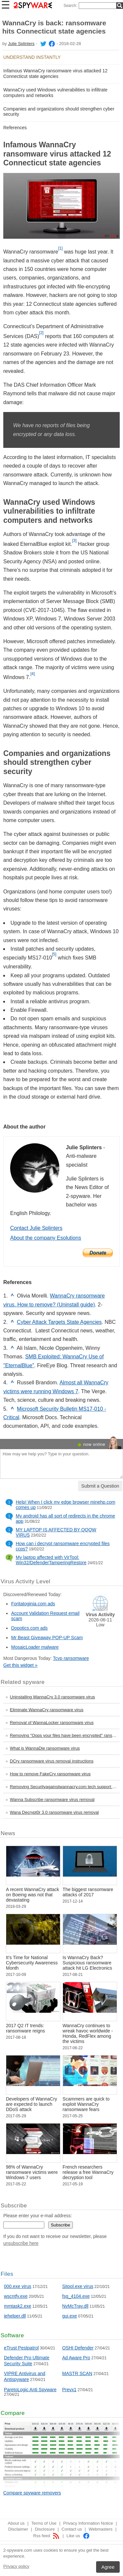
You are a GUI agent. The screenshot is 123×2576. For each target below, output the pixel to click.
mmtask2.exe (17, 2306)
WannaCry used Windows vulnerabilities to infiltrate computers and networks (55, 92)
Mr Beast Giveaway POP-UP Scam (47, 1637)
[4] (33, 673)
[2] (41, 332)
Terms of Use (44, 2523)
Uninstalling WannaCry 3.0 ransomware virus (52, 1696)
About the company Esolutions (45, 1238)
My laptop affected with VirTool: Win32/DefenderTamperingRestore (51, 1560)
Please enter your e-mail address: (37, 2215)
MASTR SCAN (77, 2373)
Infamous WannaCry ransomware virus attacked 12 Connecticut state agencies (55, 73)
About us (16, 2523)
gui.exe (69, 2316)
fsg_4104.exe (76, 2296)
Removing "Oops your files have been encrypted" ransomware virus (65, 1735)
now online (94, 1444)
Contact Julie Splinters (36, 1228)
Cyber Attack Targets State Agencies (59, 1322)
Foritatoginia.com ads (33, 1603)
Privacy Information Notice (88, 2523)
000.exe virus (17, 2286)
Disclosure (45, 2529)
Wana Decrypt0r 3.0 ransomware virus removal (54, 1812)
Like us (78, 2535)
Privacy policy (16, 2566)
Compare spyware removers (32, 2492)
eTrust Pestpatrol (21, 2347)
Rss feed (46, 2535)
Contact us (72, 2529)
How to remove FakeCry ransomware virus (50, 1773)
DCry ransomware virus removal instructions (51, 1761)
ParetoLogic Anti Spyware (30, 2389)
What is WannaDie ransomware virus (45, 1748)
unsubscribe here (20, 2243)
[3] (74, 540)
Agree (107, 2567)
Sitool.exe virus (77, 2286)
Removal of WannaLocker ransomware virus (51, 1722)
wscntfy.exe (16, 2296)
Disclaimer (18, 2529)
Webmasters (101, 2529)
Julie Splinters (21, 43)
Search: (70, 5)
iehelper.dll (15, 2316)
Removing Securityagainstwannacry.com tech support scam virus (65, 1786)
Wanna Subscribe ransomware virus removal (52, 1799)
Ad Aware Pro (76, 2357)
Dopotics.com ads (29, 1628)
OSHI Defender (78, 2347)
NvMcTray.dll (75, 2306)
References (15, 127)
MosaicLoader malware (35, 1647)
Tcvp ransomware (71, 1658)
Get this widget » (20, 1665)
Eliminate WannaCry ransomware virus (46, 1709)
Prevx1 (69, 2389)
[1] (60, 248)
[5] (54, 954)
